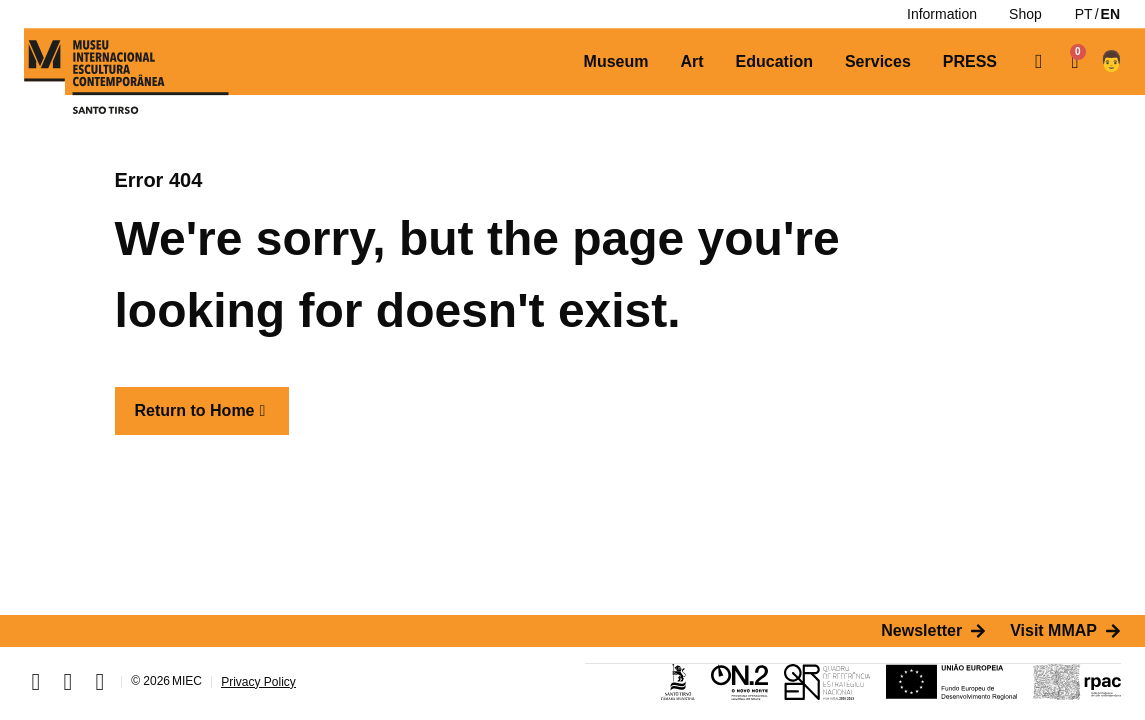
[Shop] (1025, 14)
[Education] (774, 62)
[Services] (878, 62)
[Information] (942, 14)
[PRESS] (970, 62)
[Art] (691, 62)
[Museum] (616, 62)
